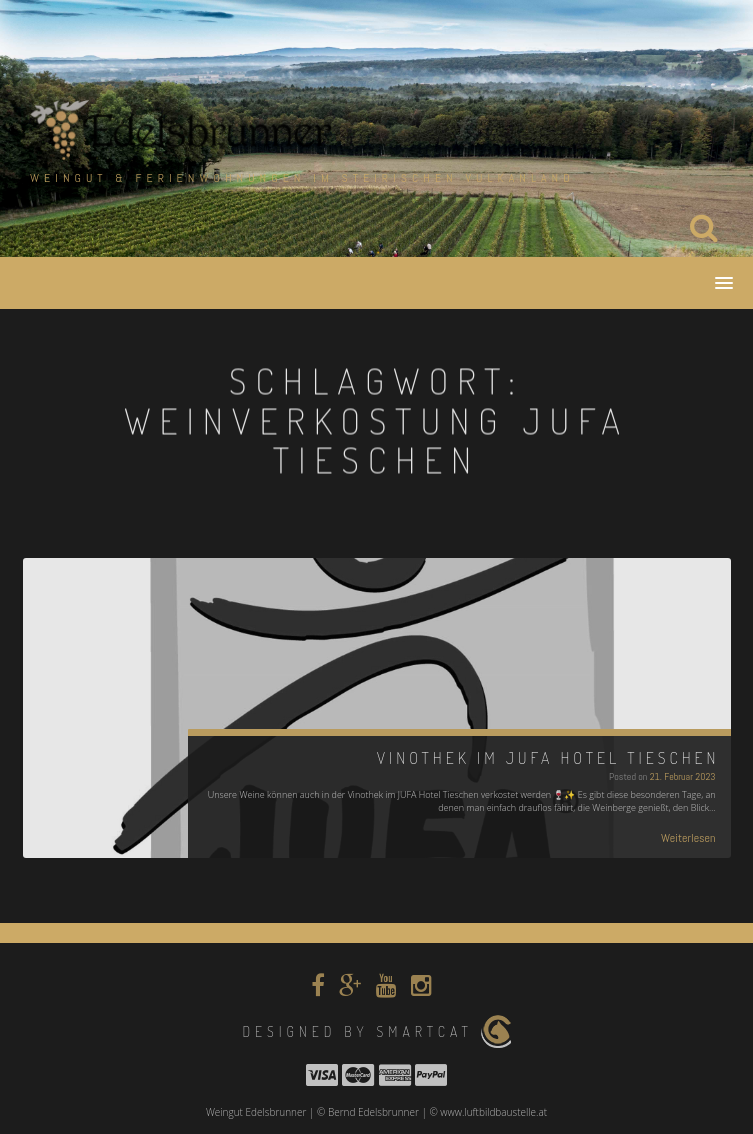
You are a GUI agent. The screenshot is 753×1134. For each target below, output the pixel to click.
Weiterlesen (688, 838)
